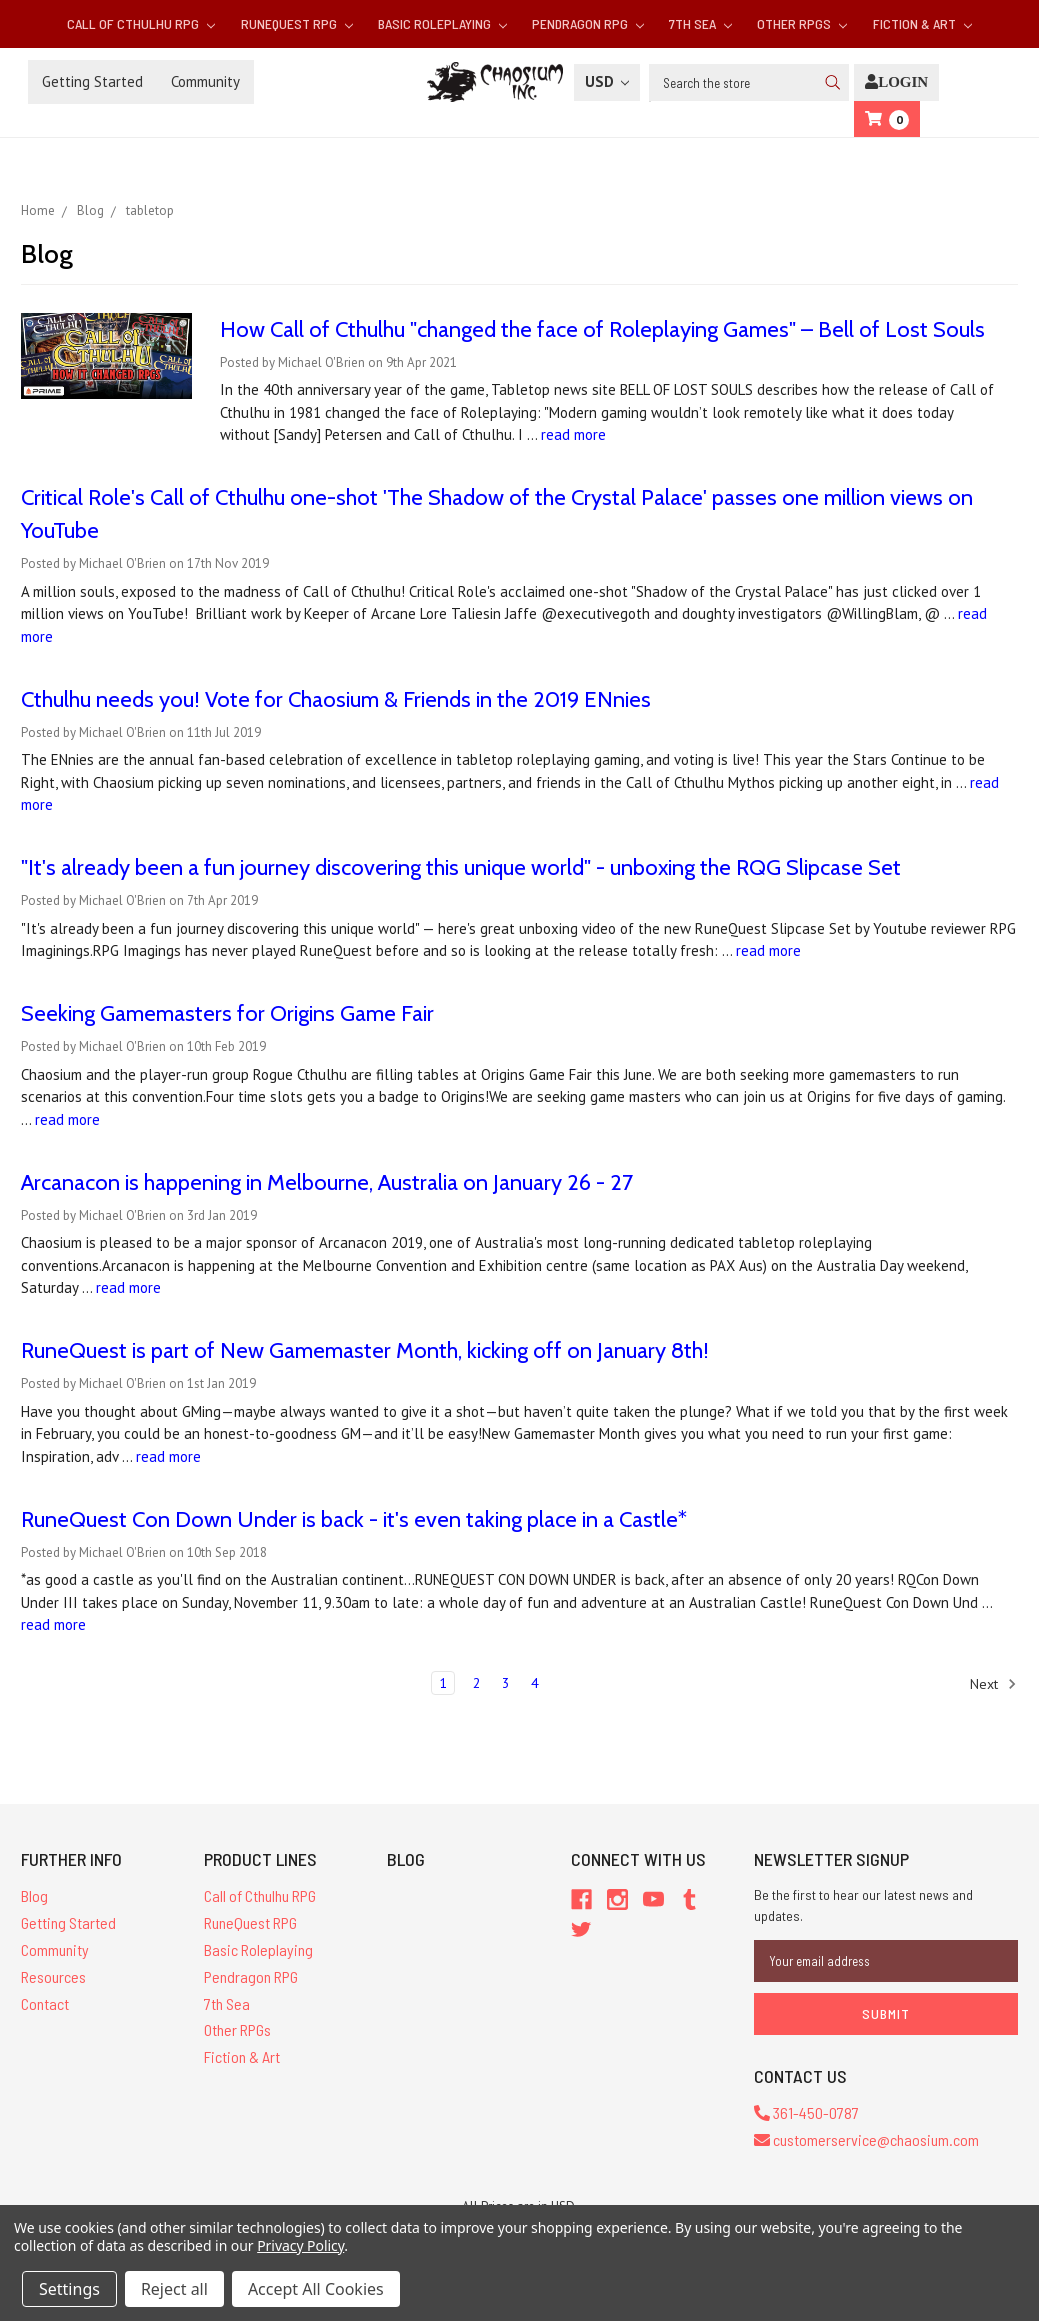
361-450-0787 (806, 2112)
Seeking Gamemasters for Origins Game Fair (227, 1013)
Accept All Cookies (316, 2289)
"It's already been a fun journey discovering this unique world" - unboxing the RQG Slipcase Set (461, 867)
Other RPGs (802, 23)
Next (993, 1684)
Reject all (174, 2289)
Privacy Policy (300, 2245)
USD (607, 81)
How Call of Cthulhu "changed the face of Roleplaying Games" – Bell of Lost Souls (602, 329)
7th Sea (700, 23)
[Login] (896, 82)
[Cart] (887, 119)
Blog (34, 1895)
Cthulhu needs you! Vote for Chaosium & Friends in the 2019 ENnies (336, 699)
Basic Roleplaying (442, 23)
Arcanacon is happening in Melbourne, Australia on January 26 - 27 (327, 1182)
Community (205, 81)
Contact (45, 2003)
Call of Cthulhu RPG (141, 23)
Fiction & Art (922, 23)
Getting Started (92, 81)
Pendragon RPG (588, 23)
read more (573, 434)
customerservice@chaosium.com (866, 2139)
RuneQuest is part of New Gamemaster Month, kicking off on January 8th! (365, 1350)
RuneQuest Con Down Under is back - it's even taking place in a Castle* (354, 1519)
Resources (53, 1976)
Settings (69, 2289)
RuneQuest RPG (297, 23)
